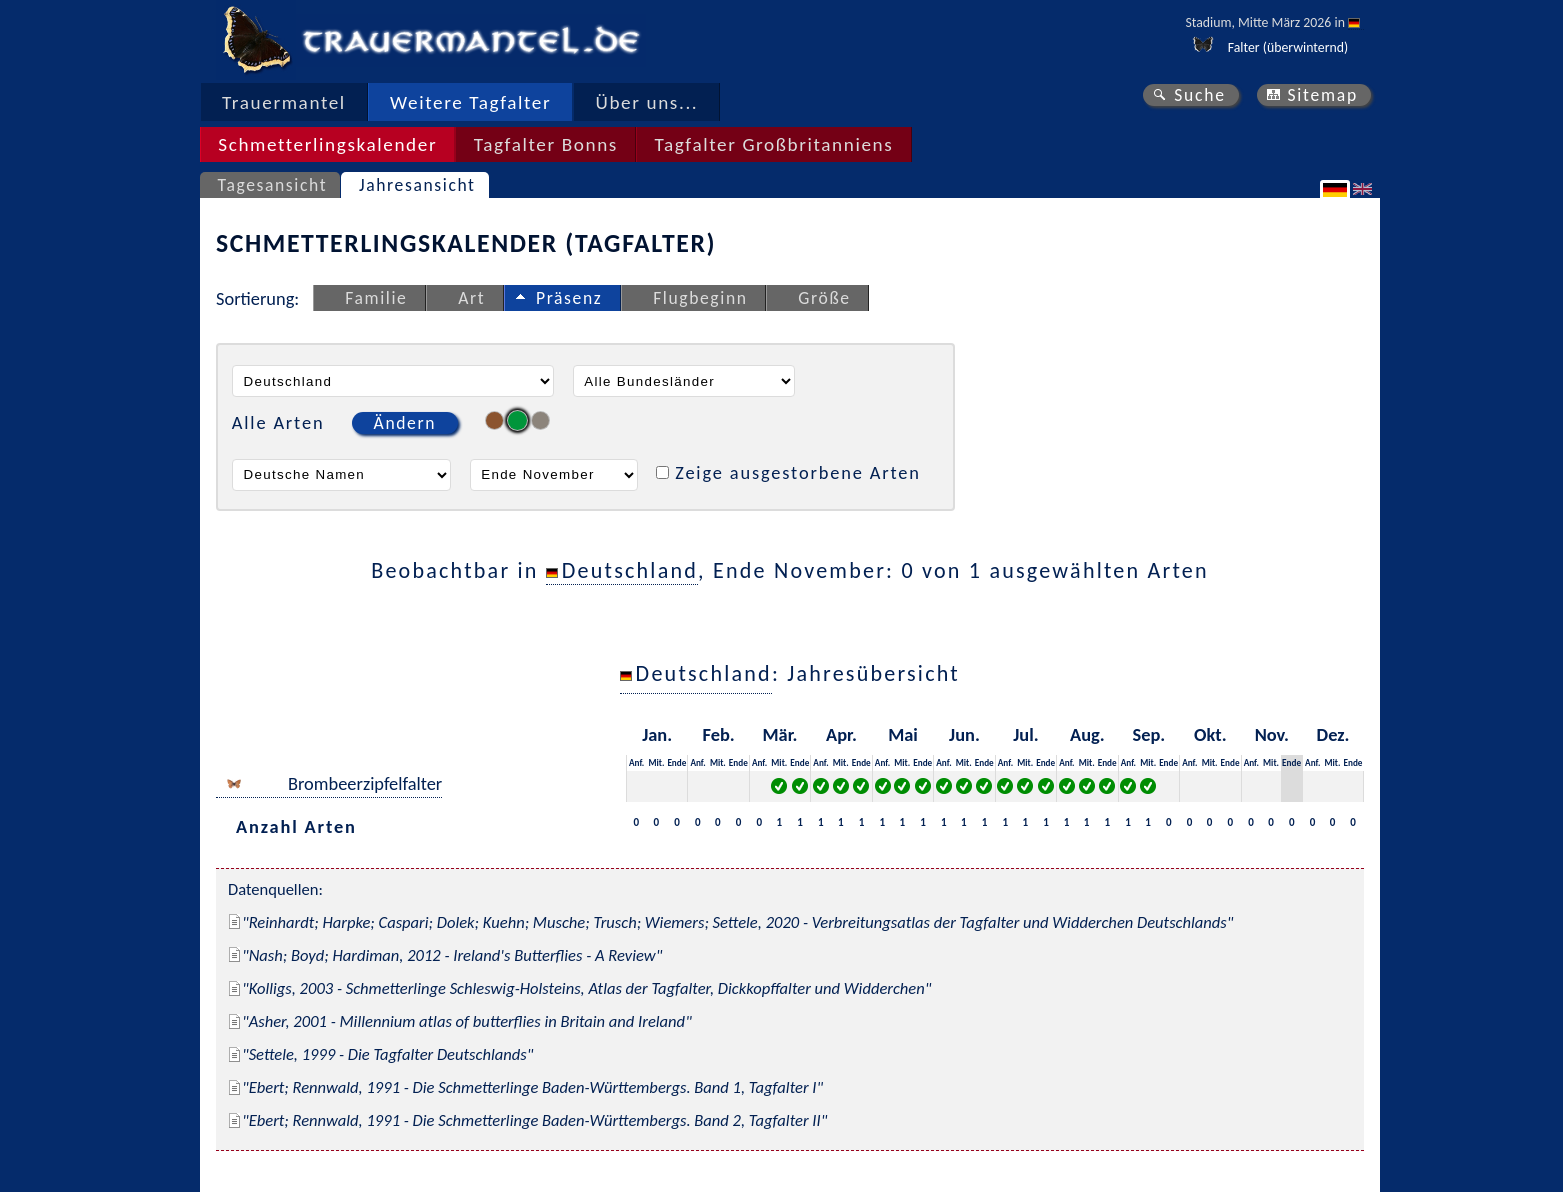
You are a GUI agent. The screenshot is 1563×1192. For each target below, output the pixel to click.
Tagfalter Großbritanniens (773, 144)
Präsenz (569, 298)
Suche (1200, 95)
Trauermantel (284, 102)
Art (471, 298)
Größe (824, 298)
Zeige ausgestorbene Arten (798, 472)
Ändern (405, 423)
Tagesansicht (273, 185)
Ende (676, 762)
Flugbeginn (700, 298)
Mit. (656, 762)
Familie (376, 298)
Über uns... (647, 102)
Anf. (636, 762)
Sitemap (1322, 95)
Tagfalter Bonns (546, 144)
